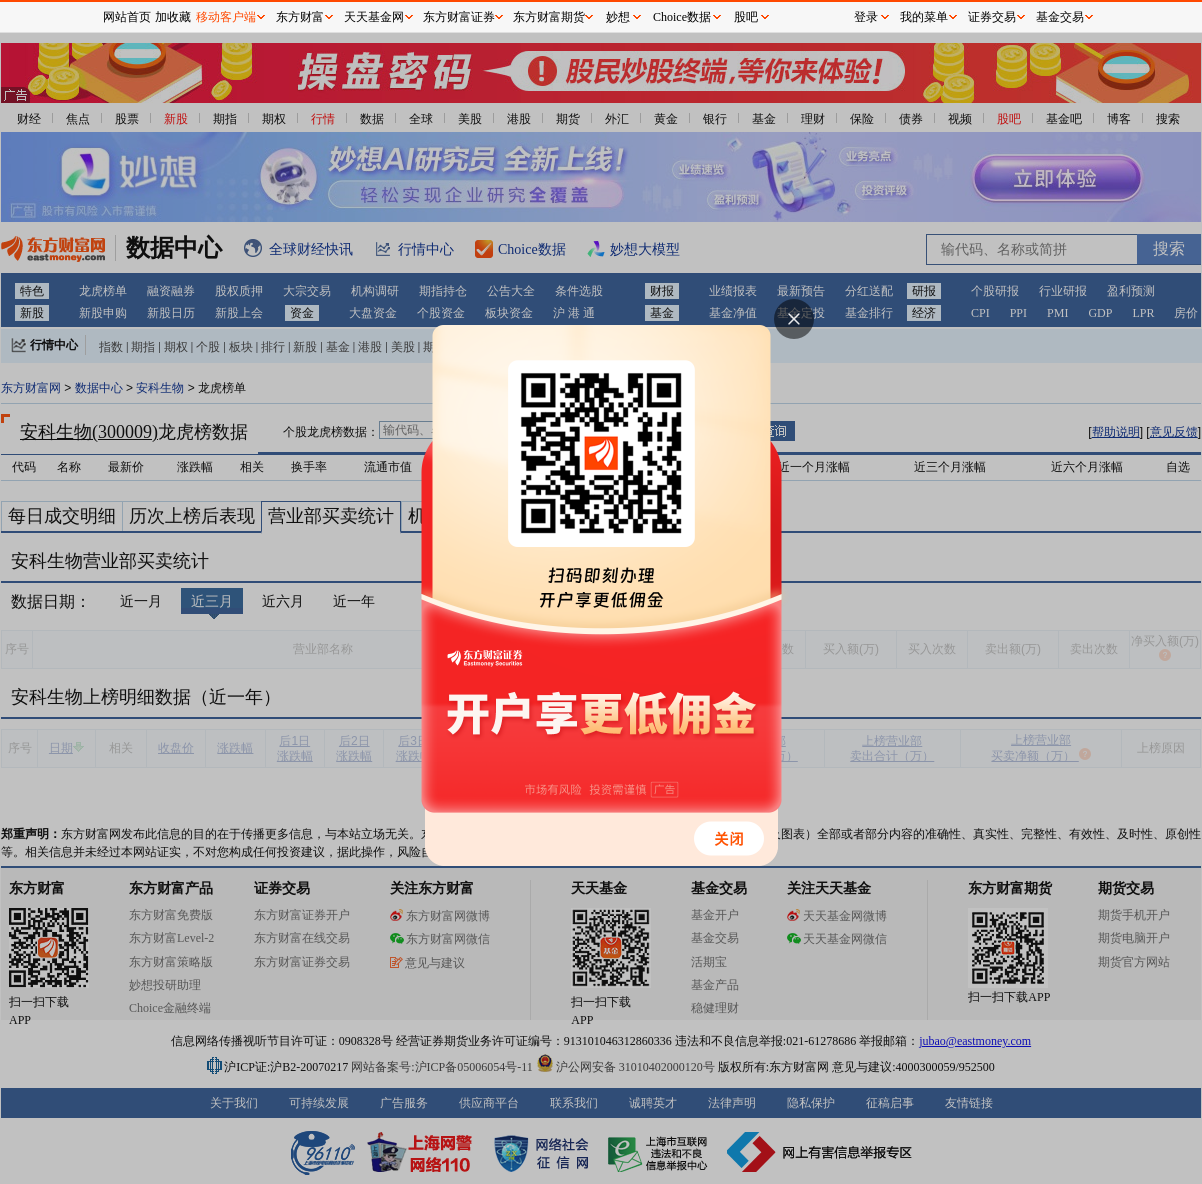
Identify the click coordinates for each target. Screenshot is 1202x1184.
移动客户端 (226, 17)
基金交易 (1060, 17)
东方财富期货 (549, 17)
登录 (866, 17)
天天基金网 (374, 17)
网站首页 (127, 17)
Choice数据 (682, 17)
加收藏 (173, 17)
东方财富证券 (459, 17)
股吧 (746, 17)
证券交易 (992, 17)
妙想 (618, 17)
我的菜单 (924, 17)
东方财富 (300, 17)
